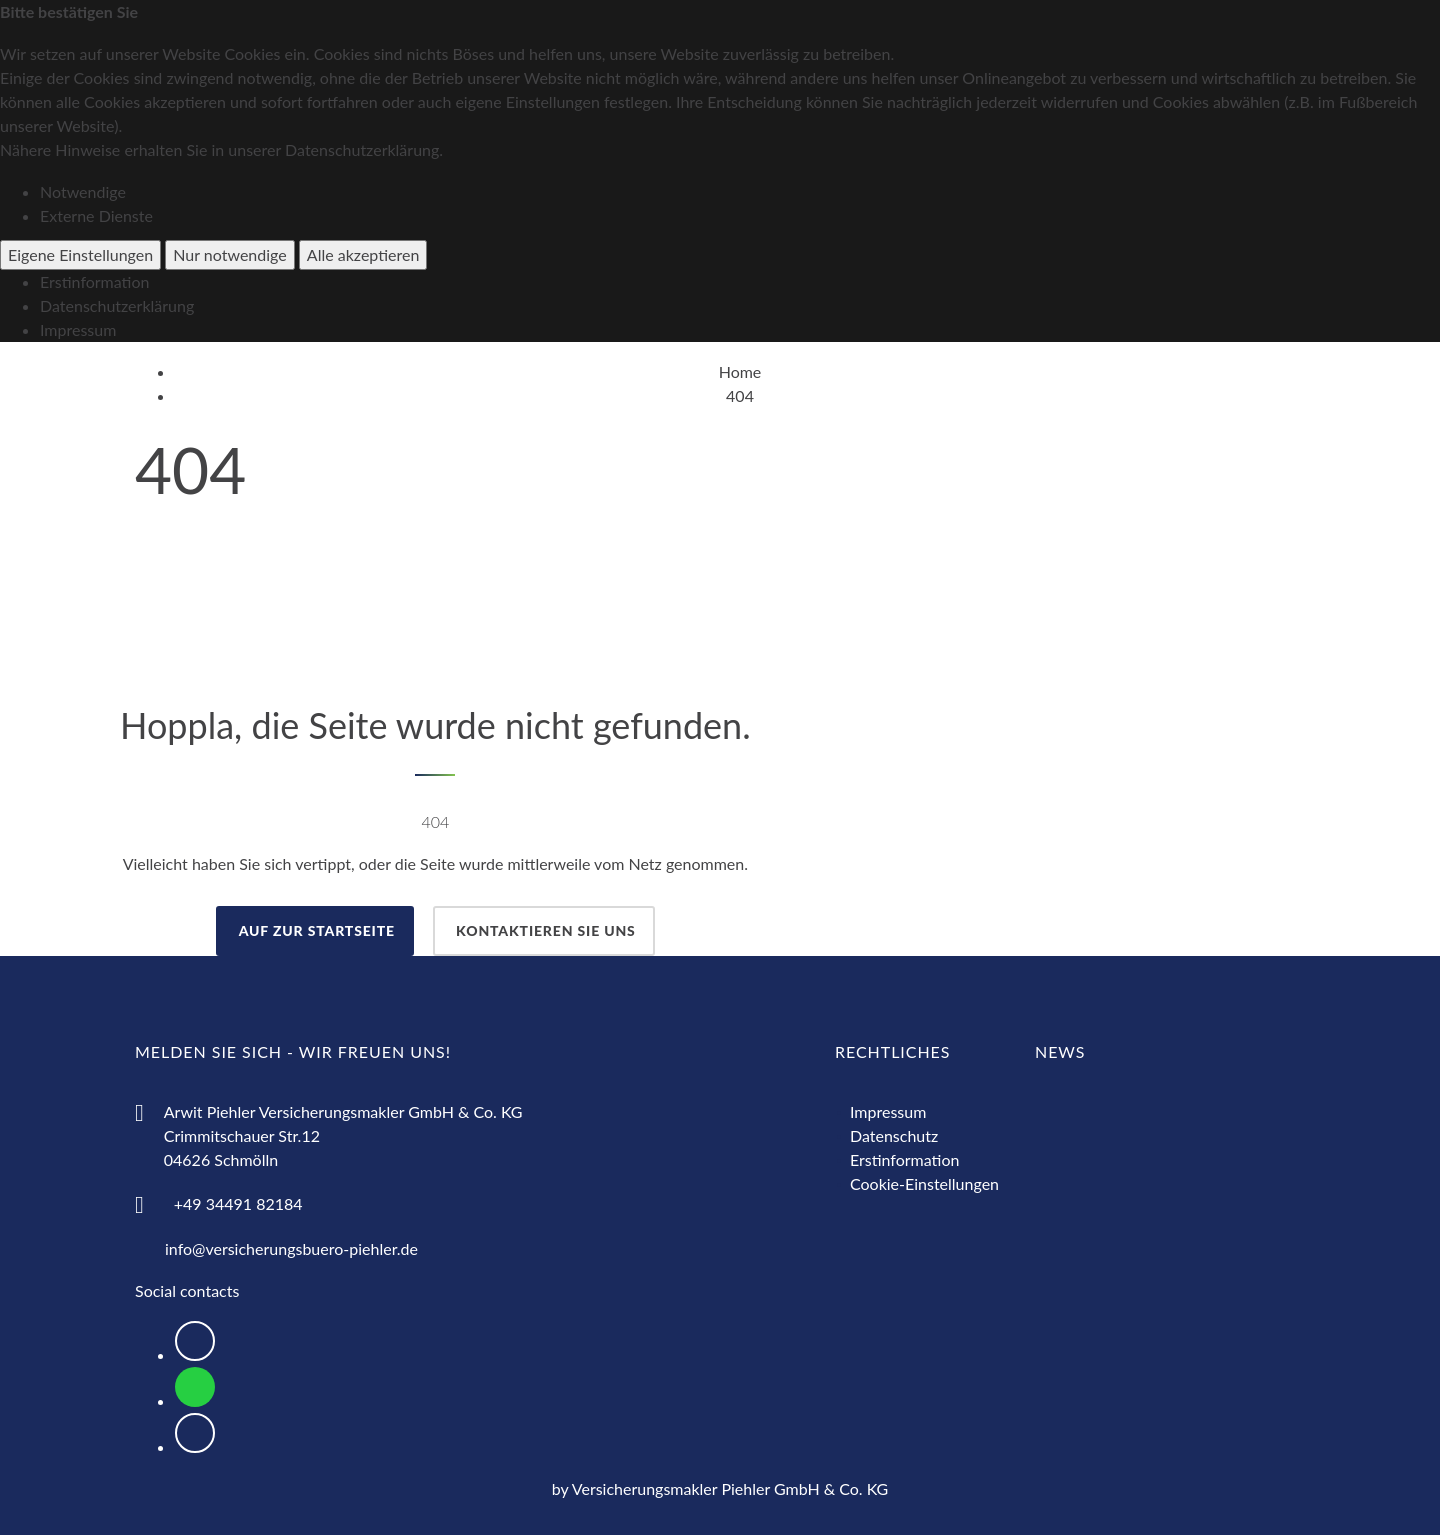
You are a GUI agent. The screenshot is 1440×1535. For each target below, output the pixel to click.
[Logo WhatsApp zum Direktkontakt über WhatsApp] (195, 1387)
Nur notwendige (229, 254)
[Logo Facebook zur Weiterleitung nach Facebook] (195, 1341)
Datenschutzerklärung (117, 305)
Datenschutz (894, 1135)
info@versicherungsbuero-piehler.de (291, 1248)
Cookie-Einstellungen (924, 1183)
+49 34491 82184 (238, 1203)
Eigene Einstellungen (80, 254)
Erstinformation (94, 281)
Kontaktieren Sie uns (544, 930)
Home (740, 371)
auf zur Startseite (315, 930)
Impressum (78, 329)
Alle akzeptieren (363, 254)
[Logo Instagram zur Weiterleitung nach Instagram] (195, 1433)
